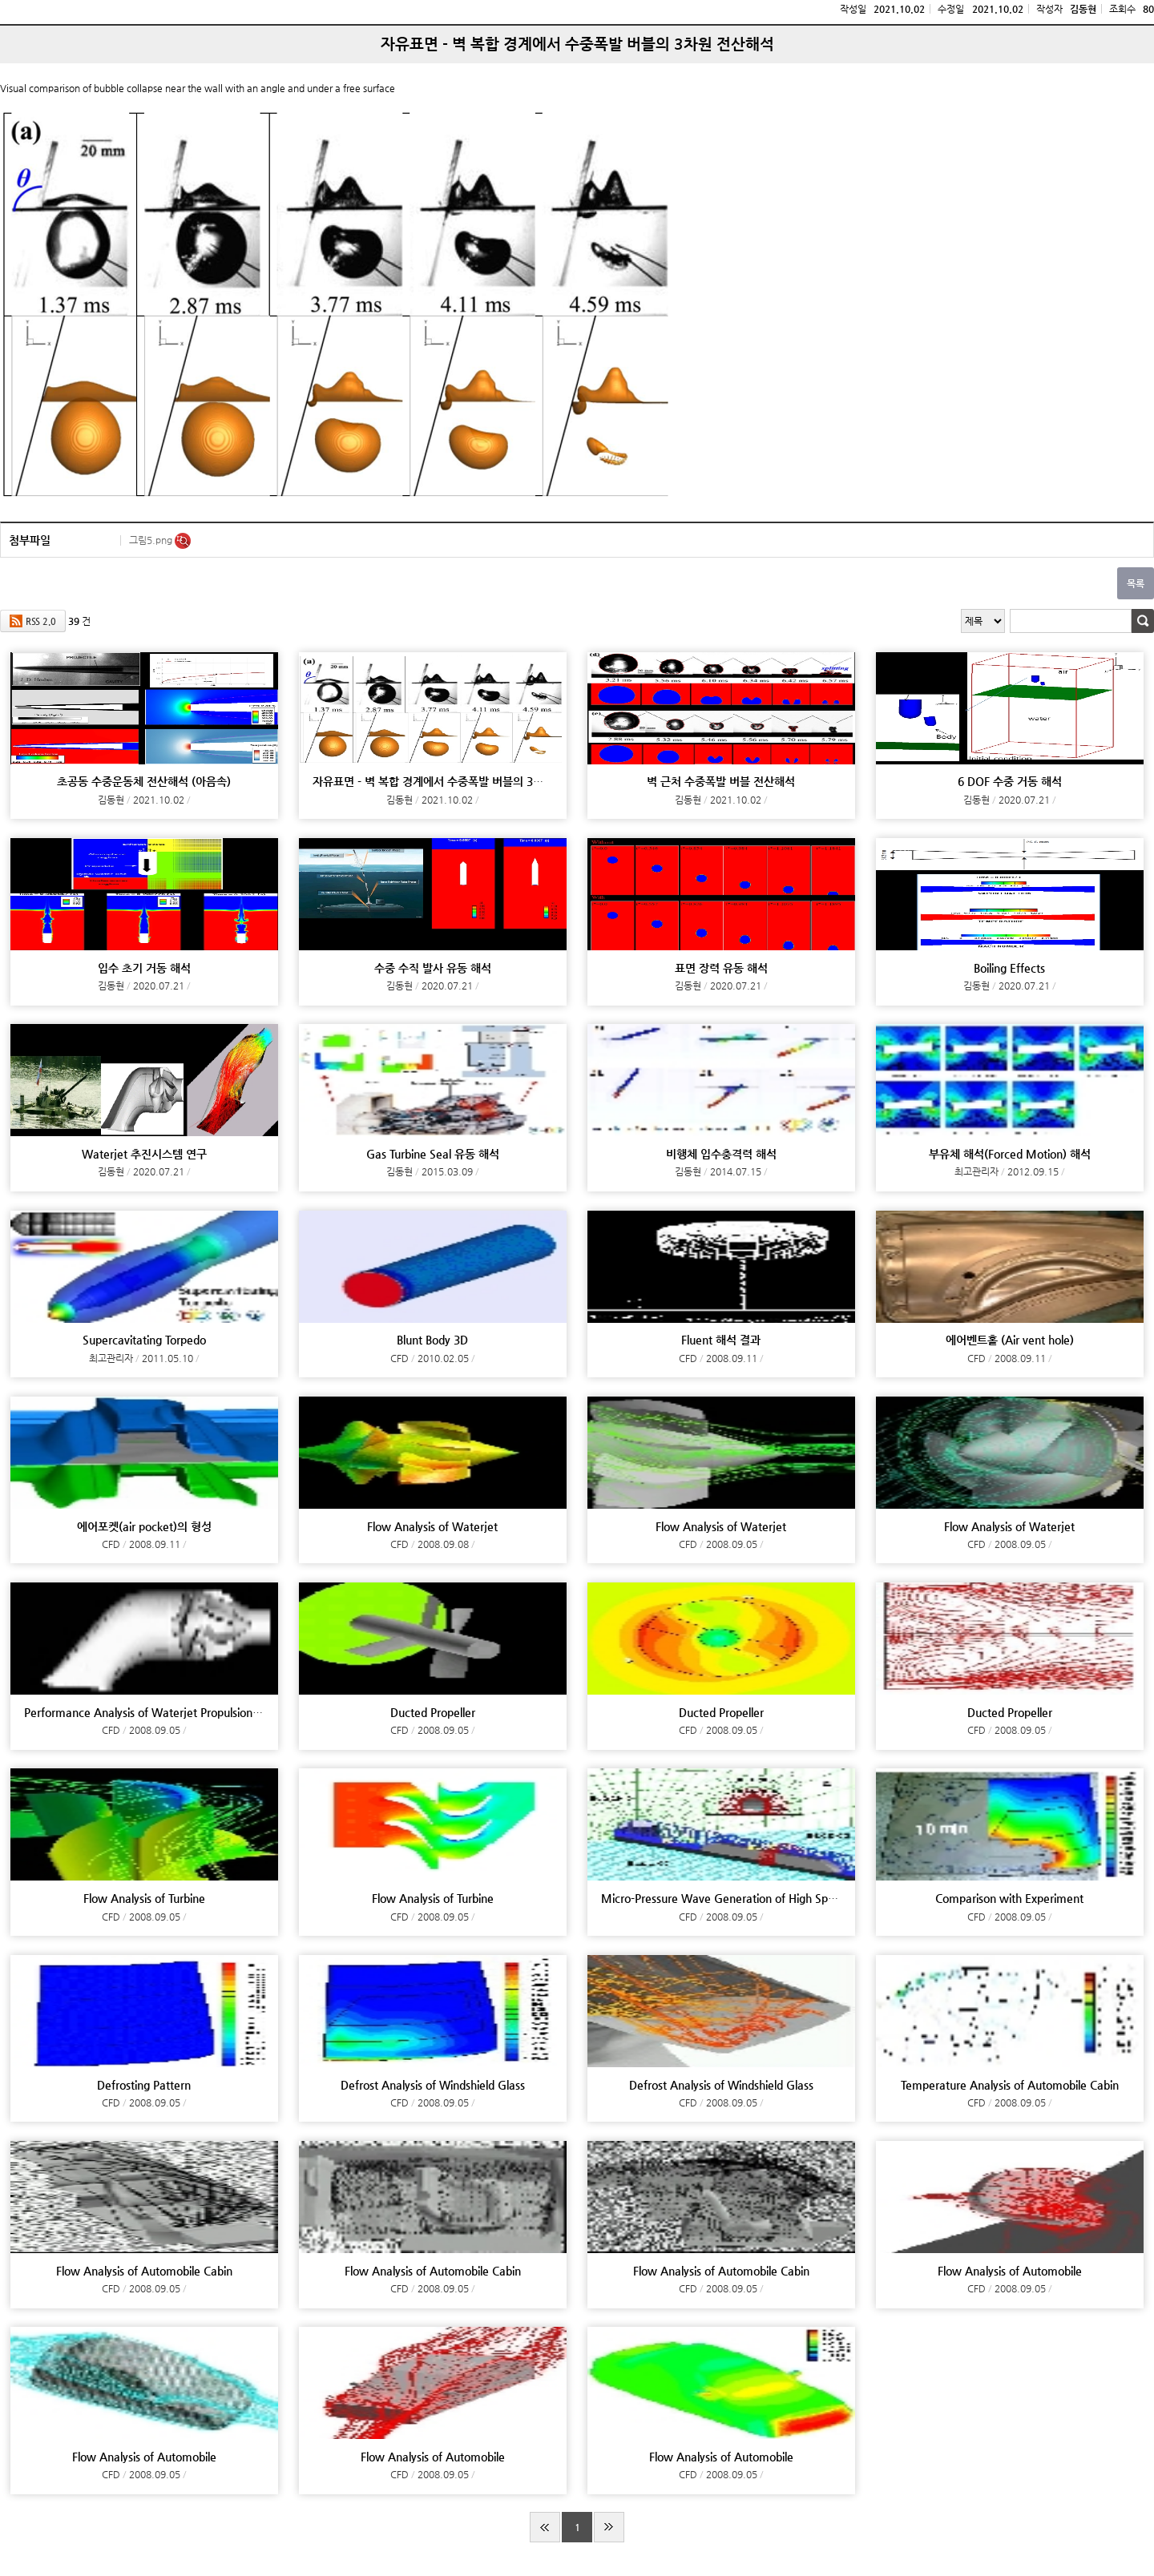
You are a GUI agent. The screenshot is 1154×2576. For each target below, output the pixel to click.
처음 (545, 2527)
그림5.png (152, 540)
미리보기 (183, 541)
